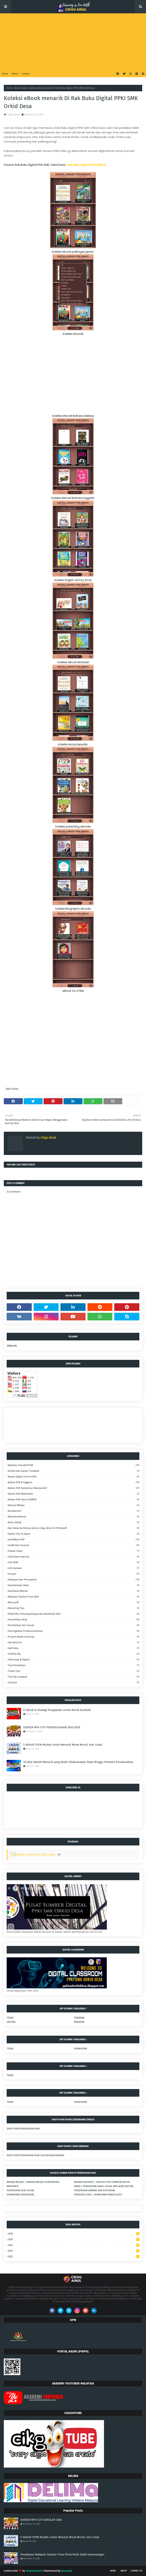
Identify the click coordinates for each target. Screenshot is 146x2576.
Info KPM (73, 1562)
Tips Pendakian (73, 1665)
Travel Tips (73, 1671)
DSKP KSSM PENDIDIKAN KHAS (23, 2128)
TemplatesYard (34, 2570)
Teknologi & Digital (73, 1659)
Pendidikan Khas (73, 1619)
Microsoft (73, 1602)
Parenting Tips (73, 1608)
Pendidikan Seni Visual (73, 1625)
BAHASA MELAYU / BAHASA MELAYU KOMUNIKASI (33, 2182)
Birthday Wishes (73, 1516)
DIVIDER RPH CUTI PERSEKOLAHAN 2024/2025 (51, 1727)
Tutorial (73, 1682)
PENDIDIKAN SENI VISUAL (20, 2190)
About (15, 73)
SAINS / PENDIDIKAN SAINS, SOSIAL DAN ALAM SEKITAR (103, 2186)
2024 (73, 2245)
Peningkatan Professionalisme (73, 1631)
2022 (73, 2256)
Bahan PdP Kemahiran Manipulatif (73, 1488)
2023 (73, 2250)
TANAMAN (79, 2017)
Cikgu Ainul (13, 114)
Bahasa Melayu (73, 1505)
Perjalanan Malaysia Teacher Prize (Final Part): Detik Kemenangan (62, 2554)
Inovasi (73, 1573)
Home (5, 73)
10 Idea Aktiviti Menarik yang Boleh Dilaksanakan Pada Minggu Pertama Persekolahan (78, 1762)
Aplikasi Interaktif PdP (73, 1465)
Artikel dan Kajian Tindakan (73, 1470)
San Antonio (73, 1642)
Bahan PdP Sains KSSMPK (73, 1499)
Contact (26, 73)
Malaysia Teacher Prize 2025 (73, 1596)
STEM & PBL (73, 1653)
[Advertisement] (73, 42)
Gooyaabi (66, 2570)
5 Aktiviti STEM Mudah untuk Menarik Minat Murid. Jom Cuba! (62, 1744)
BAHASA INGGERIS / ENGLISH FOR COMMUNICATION (102, 2182)
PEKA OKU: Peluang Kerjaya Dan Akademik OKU (73, 1613)
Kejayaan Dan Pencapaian (73, 1579)
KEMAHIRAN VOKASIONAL (20, 2194)
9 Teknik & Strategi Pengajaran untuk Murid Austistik (57, 1710)
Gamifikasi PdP (73, 1539)
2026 (73, 2233)
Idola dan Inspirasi (73, 1556)
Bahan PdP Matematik (73, 1493)
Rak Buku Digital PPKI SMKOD (87, 165)
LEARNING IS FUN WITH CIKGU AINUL (34, 1854)
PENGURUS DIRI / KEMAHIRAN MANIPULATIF (98, 2194)
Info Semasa (73, 1568)
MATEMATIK (13, 2186)
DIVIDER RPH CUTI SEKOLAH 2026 (41, 2519)
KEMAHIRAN (80, 2048)
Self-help (73, 1648)
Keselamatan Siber (73, 1585)
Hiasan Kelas (73, 1550)
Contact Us (136, 2571)
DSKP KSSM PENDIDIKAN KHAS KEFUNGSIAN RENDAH (35, 2155)
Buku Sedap (21, 88)
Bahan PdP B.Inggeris (73, 1482)
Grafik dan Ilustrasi (73, 1545)
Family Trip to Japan (73, 1533)
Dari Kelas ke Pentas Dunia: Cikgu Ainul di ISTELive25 (73, 1528)
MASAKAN (79, 2021)
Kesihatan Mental (73, 1591)
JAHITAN (11, 2021)
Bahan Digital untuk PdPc (73, 1476)
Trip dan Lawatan (73, 1676)
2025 (73, 2239)
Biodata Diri (73, 1510)
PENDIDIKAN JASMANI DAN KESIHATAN (94, 2190)
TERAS (10, 2017)
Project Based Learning (73, 1636)
